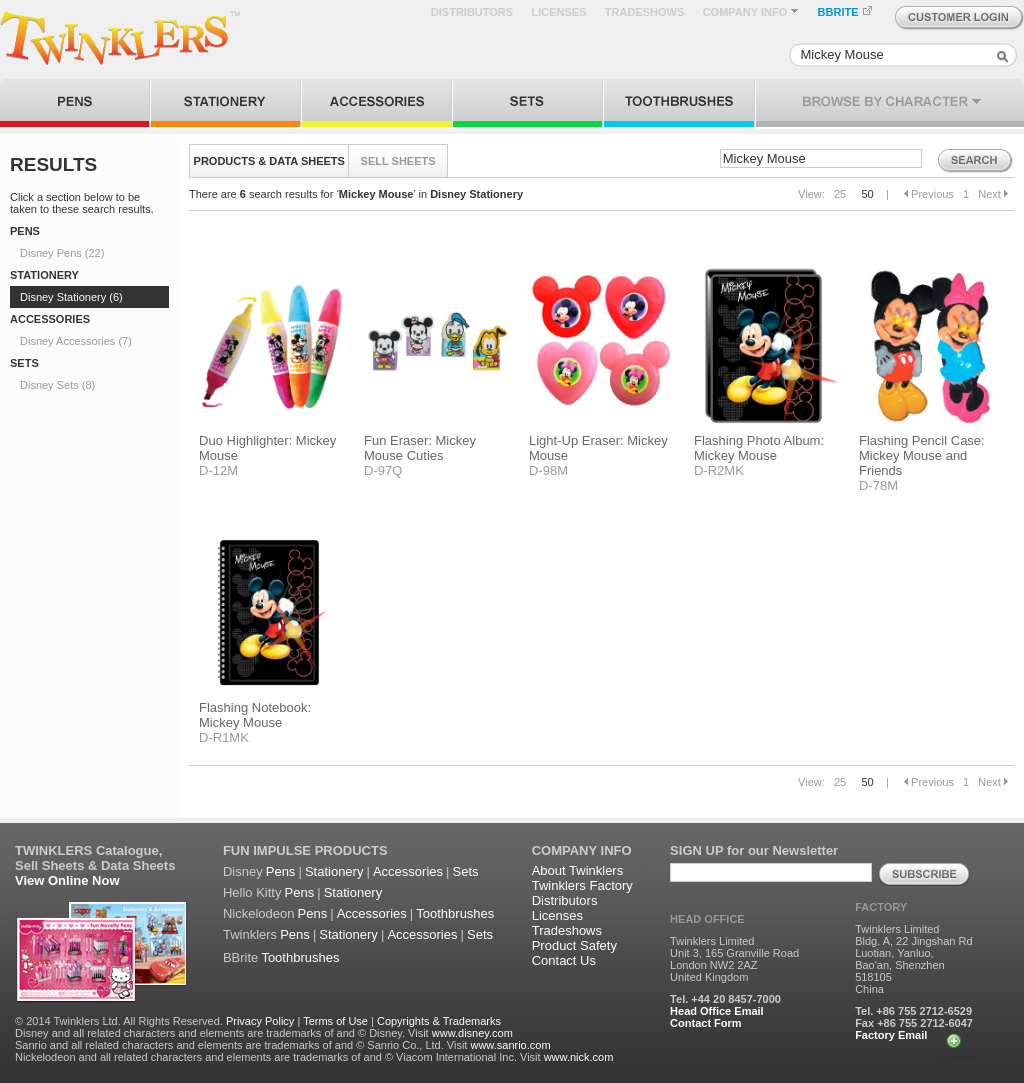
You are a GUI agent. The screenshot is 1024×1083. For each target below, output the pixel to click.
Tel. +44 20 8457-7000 (725, 999)
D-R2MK (719, 470)
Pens (281, 871)
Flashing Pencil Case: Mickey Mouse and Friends (922, 455)
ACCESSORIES (50, 319)
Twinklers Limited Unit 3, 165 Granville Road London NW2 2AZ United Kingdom (734, 959)
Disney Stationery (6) (71, 297)
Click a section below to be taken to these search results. (82, 203)
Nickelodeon (259, 913)
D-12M (218, 470)
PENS (25, 231)
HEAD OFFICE (707, 919)
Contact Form (706, 1023)
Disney (243, 871)
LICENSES (558, 12)
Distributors (565, 900)
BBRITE (845, 12)
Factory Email (891, 1035)
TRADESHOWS (644, 12)
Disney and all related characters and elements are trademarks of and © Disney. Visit (222, 1033)
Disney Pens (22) (62, 253)
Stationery (334, 871)
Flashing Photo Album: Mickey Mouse (759, 448)
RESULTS (53, 164)
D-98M (548, 470)
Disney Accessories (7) (76, 341)
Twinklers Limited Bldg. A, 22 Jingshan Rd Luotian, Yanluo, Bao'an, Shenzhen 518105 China (913, 959)
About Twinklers (578, 870)
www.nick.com (579, 1057)
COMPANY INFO (751, 12)
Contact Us (564, 960)
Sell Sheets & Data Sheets (95, 865)
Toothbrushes (455, 913)
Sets (466, 871)
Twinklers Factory (582, 885)
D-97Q (383, 470)
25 (840, 194)
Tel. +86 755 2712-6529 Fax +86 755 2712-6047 (914, 1017)
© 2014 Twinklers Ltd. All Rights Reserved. (119, 1021)
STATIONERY (44, 275)
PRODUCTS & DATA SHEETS (269, 161)
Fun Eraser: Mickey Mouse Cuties (420, 448)
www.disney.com (472, 1033)
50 (867, 194)
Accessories (408, 871)
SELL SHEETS (398, 161)
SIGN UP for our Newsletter (754, 850)
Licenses (557, 915)
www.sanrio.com (510, 1045)
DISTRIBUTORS (472, 12)
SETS (24, 363)
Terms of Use (335, 1021)
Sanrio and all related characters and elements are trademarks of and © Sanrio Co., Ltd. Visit (241, 1045)
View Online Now (67, 880)
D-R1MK (224, 737)
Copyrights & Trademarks (439, 1021)
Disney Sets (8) (57, 385)
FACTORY (881, 907)
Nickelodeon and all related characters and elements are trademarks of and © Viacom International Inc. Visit (278, 1057)
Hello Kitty (252, 892)
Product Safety (574, 945)
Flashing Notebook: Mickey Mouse (255, 715)
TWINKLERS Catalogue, (88, 850)
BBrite (240, 957)
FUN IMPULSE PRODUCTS (305, 850)
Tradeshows (567, 930)
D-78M (878, 485)
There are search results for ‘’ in (356, 194)
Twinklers (250, 934)
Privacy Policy (260, 1021)
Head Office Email (717, 1011)
